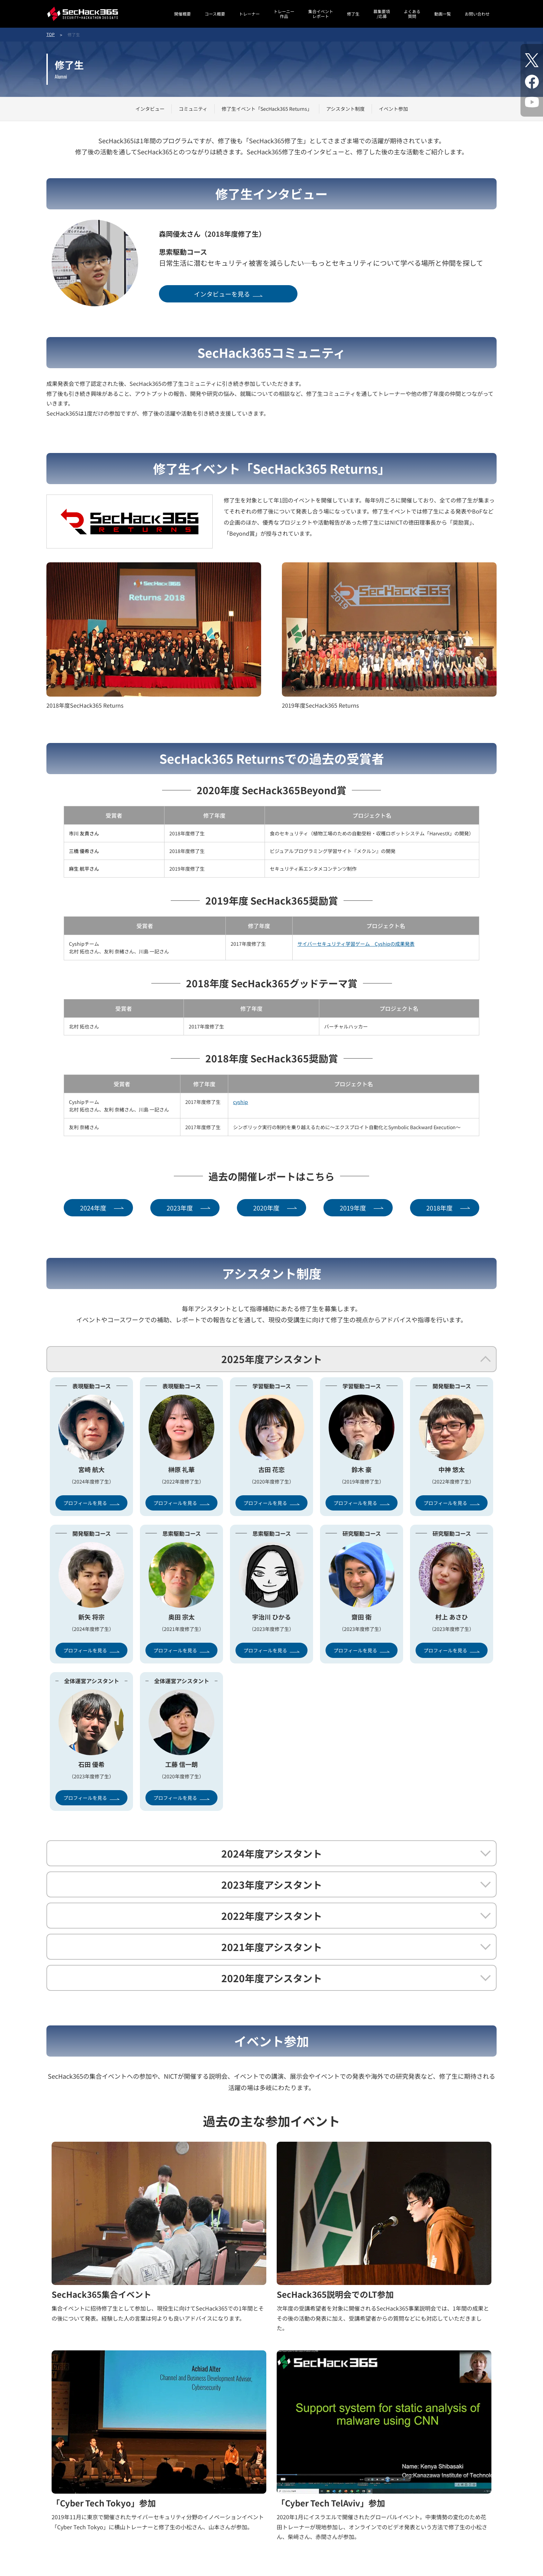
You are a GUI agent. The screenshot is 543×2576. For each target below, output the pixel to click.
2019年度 (353, 1208)
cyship (240, 1101)
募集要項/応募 (381, 13)
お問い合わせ (477, 14)
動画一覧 (442, 14)
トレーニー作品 (284, 13)
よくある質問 (412, 13)
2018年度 (439, 1208)
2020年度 (266, 1208)
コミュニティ (193, 108)
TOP (50, 34)
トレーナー (249, 14)
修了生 (353, 14)
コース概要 (215, 14)
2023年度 (180, 1208)
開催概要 (182, 14)
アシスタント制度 (345, 108)
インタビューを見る (222, 293)
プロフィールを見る (85, 1503)
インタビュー (149, 108)
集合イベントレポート (320, 13)
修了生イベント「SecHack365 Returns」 (267, 108)
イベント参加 (393, 108)
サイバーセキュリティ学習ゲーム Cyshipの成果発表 (356, 943)
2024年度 (93, 1208)
